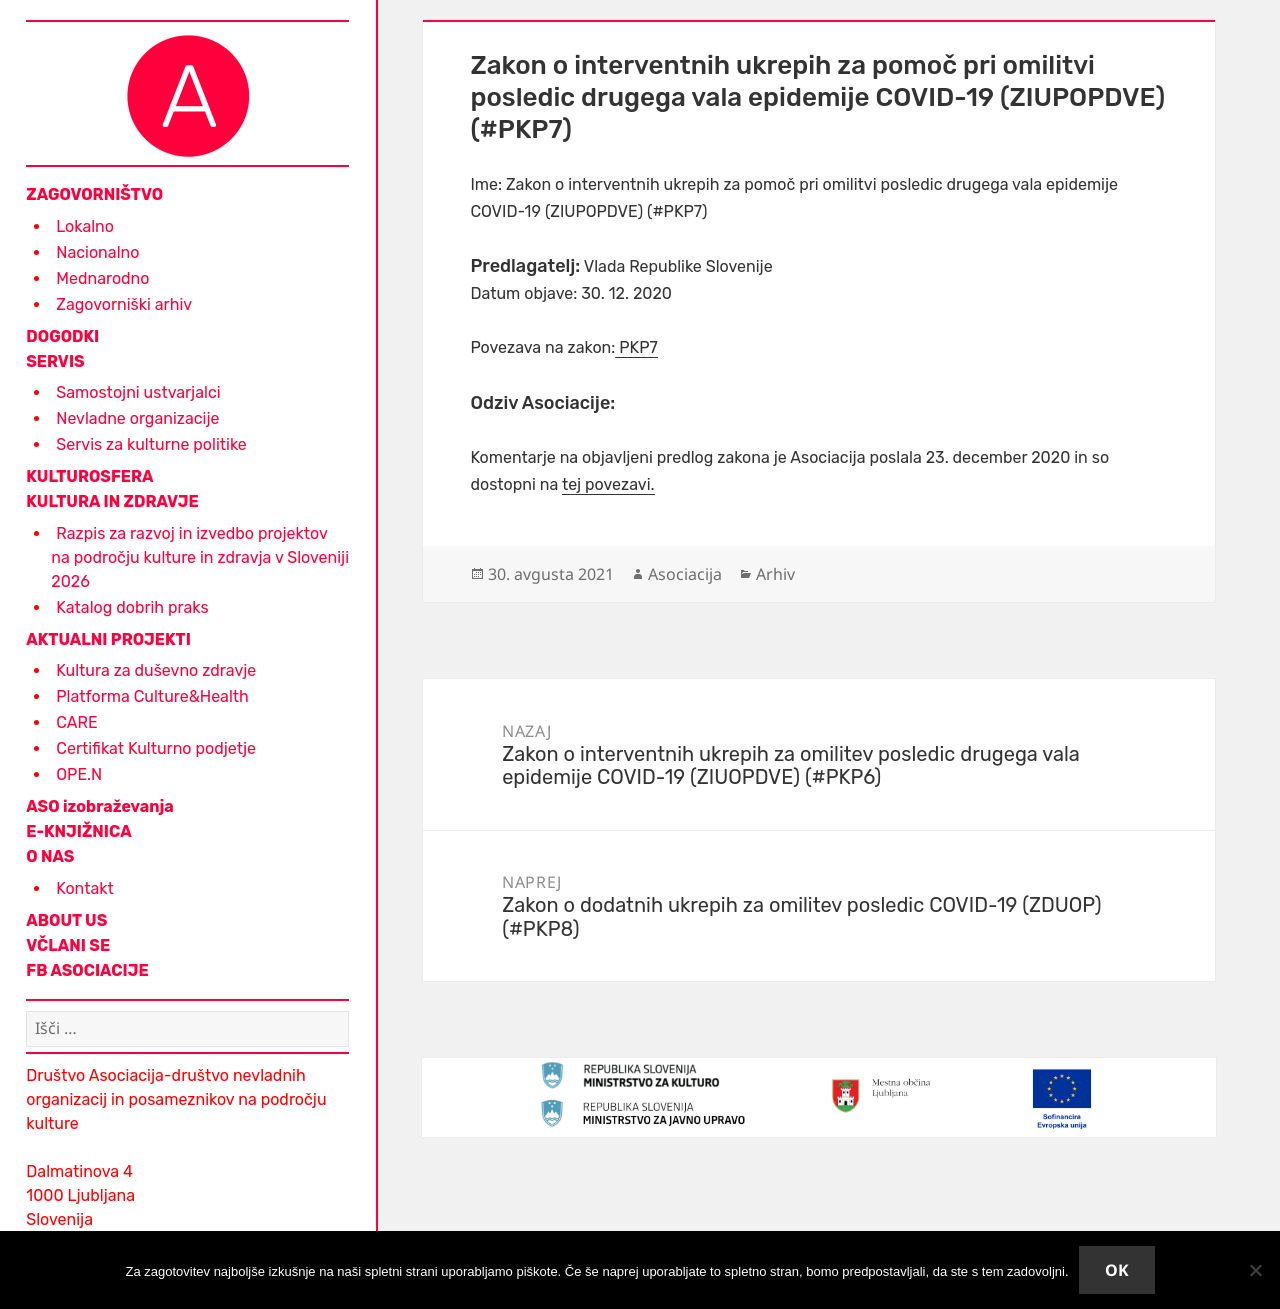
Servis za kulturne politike (151, 444)
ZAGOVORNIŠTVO (94, 194)
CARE (76, 722)
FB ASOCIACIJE (87, 970)
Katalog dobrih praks (132, 607)
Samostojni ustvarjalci (138, 392)
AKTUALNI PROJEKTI (108, 639)
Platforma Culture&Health (152, 696)
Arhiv (775, 574)
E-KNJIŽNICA (78, 831)
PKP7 (636, 347)
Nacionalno (97, 252)
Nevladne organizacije (137, 418)
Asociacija (685, 574)
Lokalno (85, 226)
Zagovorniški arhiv (124, 304)
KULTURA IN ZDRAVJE (112, 501)
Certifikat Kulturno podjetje (156, 748)
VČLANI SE (68, 945)
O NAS (50, 856)
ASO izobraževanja (100, 806)
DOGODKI (62, 336)
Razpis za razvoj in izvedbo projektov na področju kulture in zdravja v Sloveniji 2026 (200, 557)
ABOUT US (66, 920)
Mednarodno (102, 278)
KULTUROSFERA (89, 476)
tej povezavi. (608, 484)
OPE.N (79, 774)
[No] (1255, 1270)
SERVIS (55, 361)
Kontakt (85, 888)
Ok (1117, 1270)
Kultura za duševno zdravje (156, 670)
